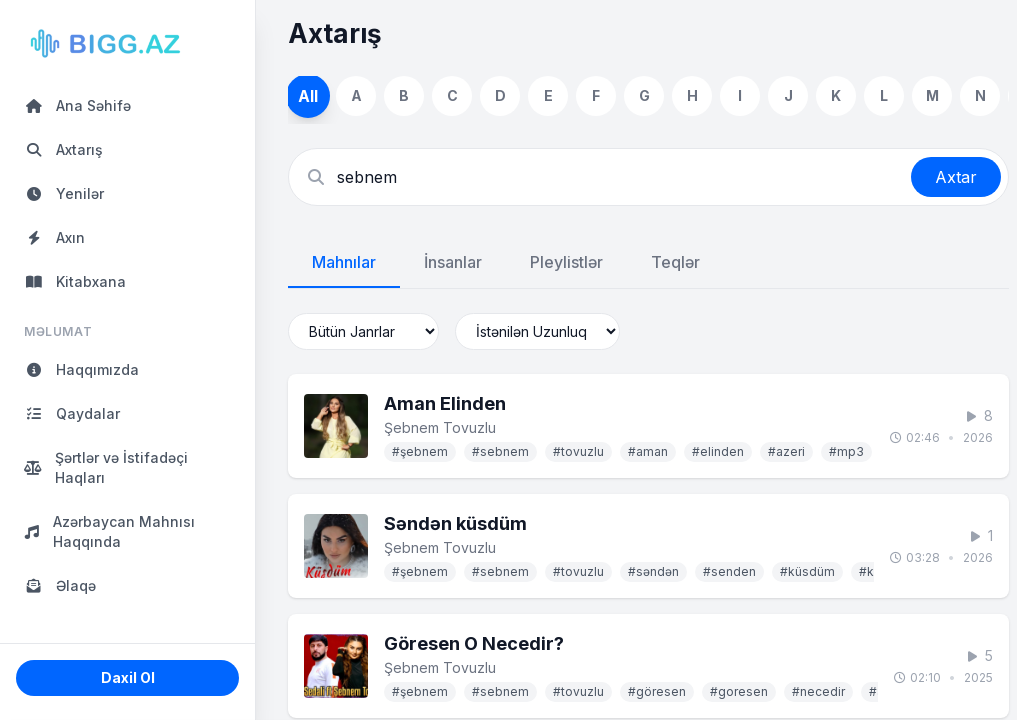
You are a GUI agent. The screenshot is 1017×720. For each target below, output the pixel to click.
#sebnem (500, 451)
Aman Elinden (445, 403)
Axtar (956, 177)
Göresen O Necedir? (474, 643)
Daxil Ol (128, 677)
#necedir (818, 691)
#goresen (739, 691)
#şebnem (420, 451)
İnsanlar (453, 262)
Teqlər (675, 262)
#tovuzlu (578, 451)
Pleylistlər (566, 262)
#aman (648, 451)
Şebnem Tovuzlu (440, 427)
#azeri (786, 451)
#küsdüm (807, 571)
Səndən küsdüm (455, 523)
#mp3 (846, 451)
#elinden (718, 451)
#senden (729, 571)
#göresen (657, 691)
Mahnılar (344, 262)
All (308, 95)
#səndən (653, 571)
